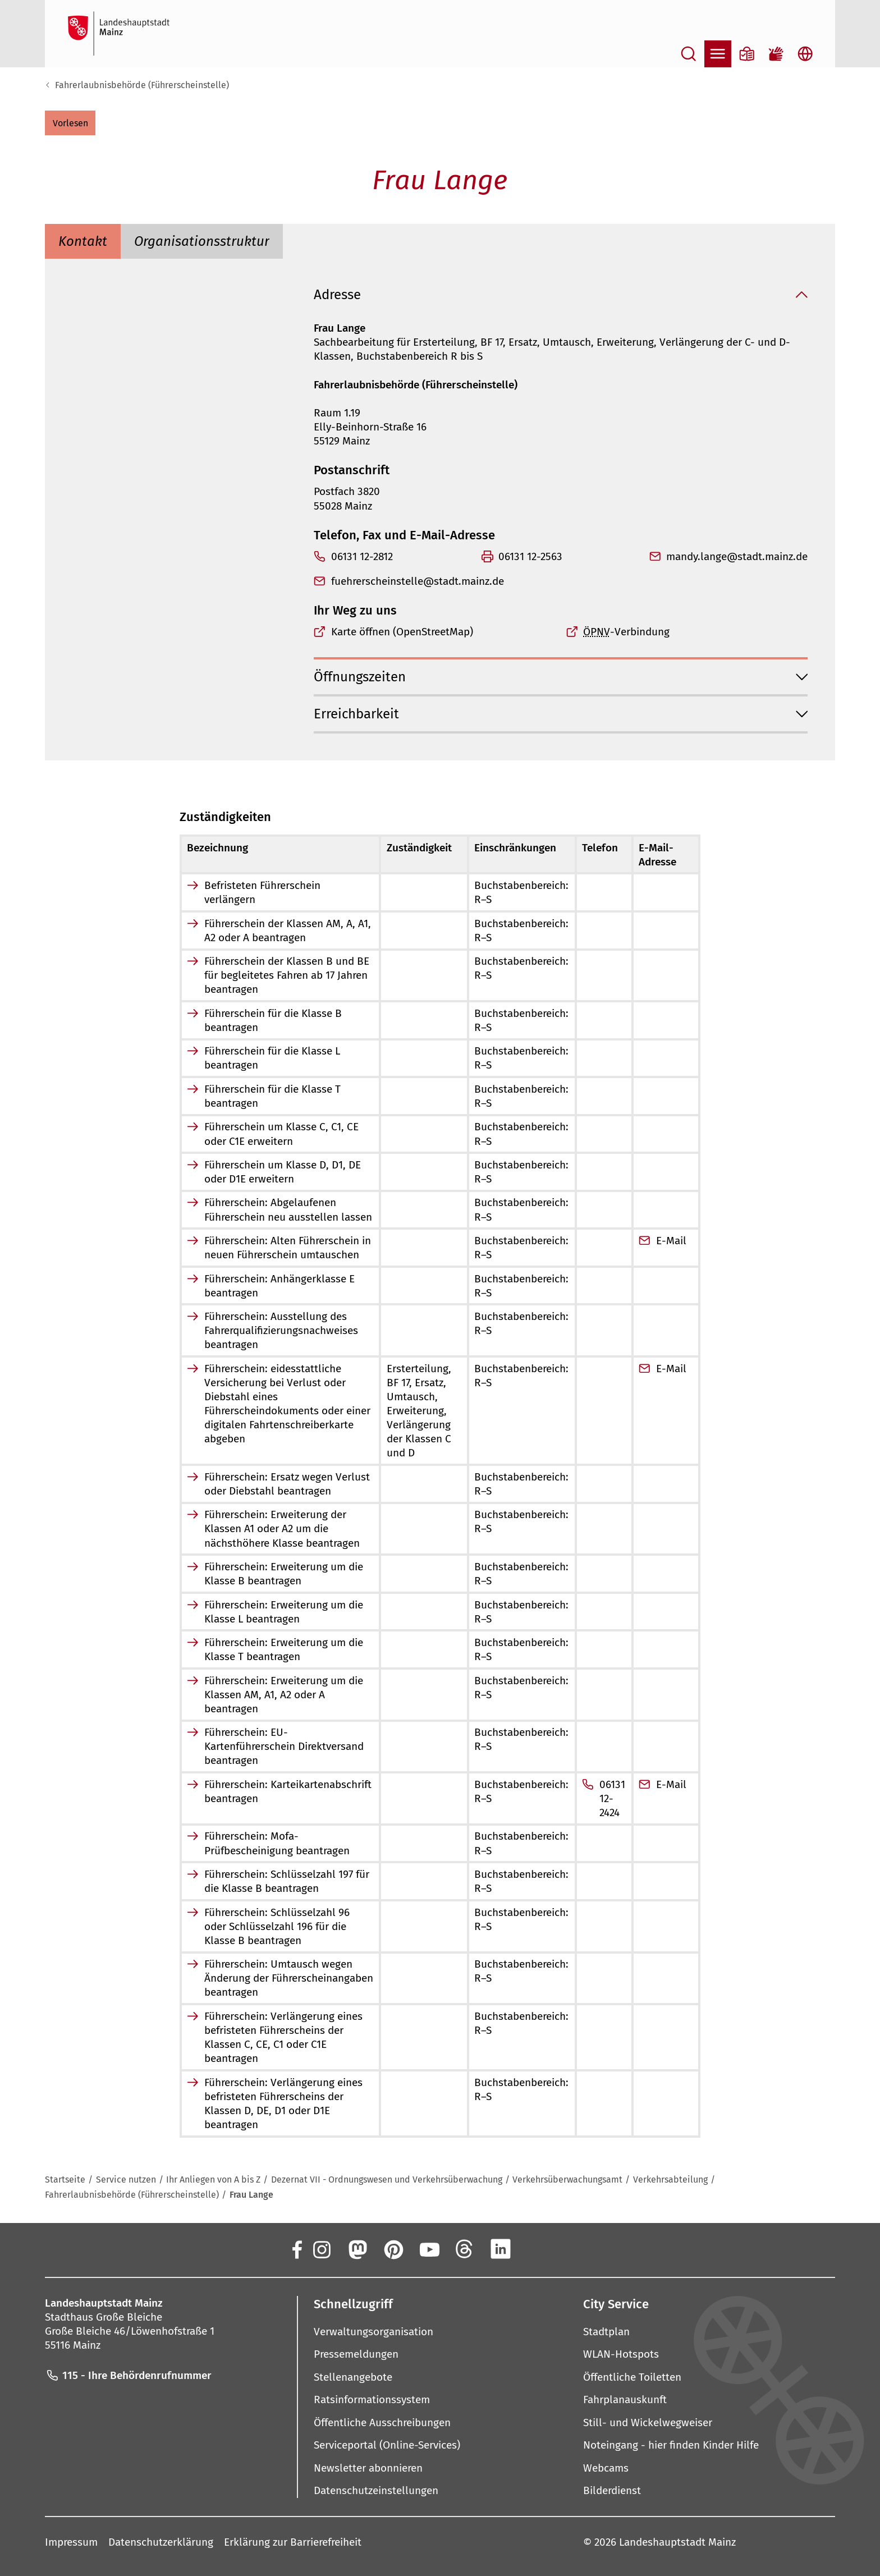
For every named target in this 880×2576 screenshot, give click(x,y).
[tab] (83, 241)
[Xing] (536, 2248)
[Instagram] (321, 2248)
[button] (70, 123)
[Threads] (464, 2248)
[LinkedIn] (500, 2248)
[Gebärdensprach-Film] (776, 53)
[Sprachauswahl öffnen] (805, 53)
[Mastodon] (356, 2248)
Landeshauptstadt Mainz (677, 2541)
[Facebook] (296, 2248)
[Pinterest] (392, 2248)
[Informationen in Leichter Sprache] (747, 53)
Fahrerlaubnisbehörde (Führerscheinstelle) (142, 85)
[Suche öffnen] (688, 53)
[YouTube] (428, 2248)
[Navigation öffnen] (717, 53)
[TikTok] (572, 2248)
